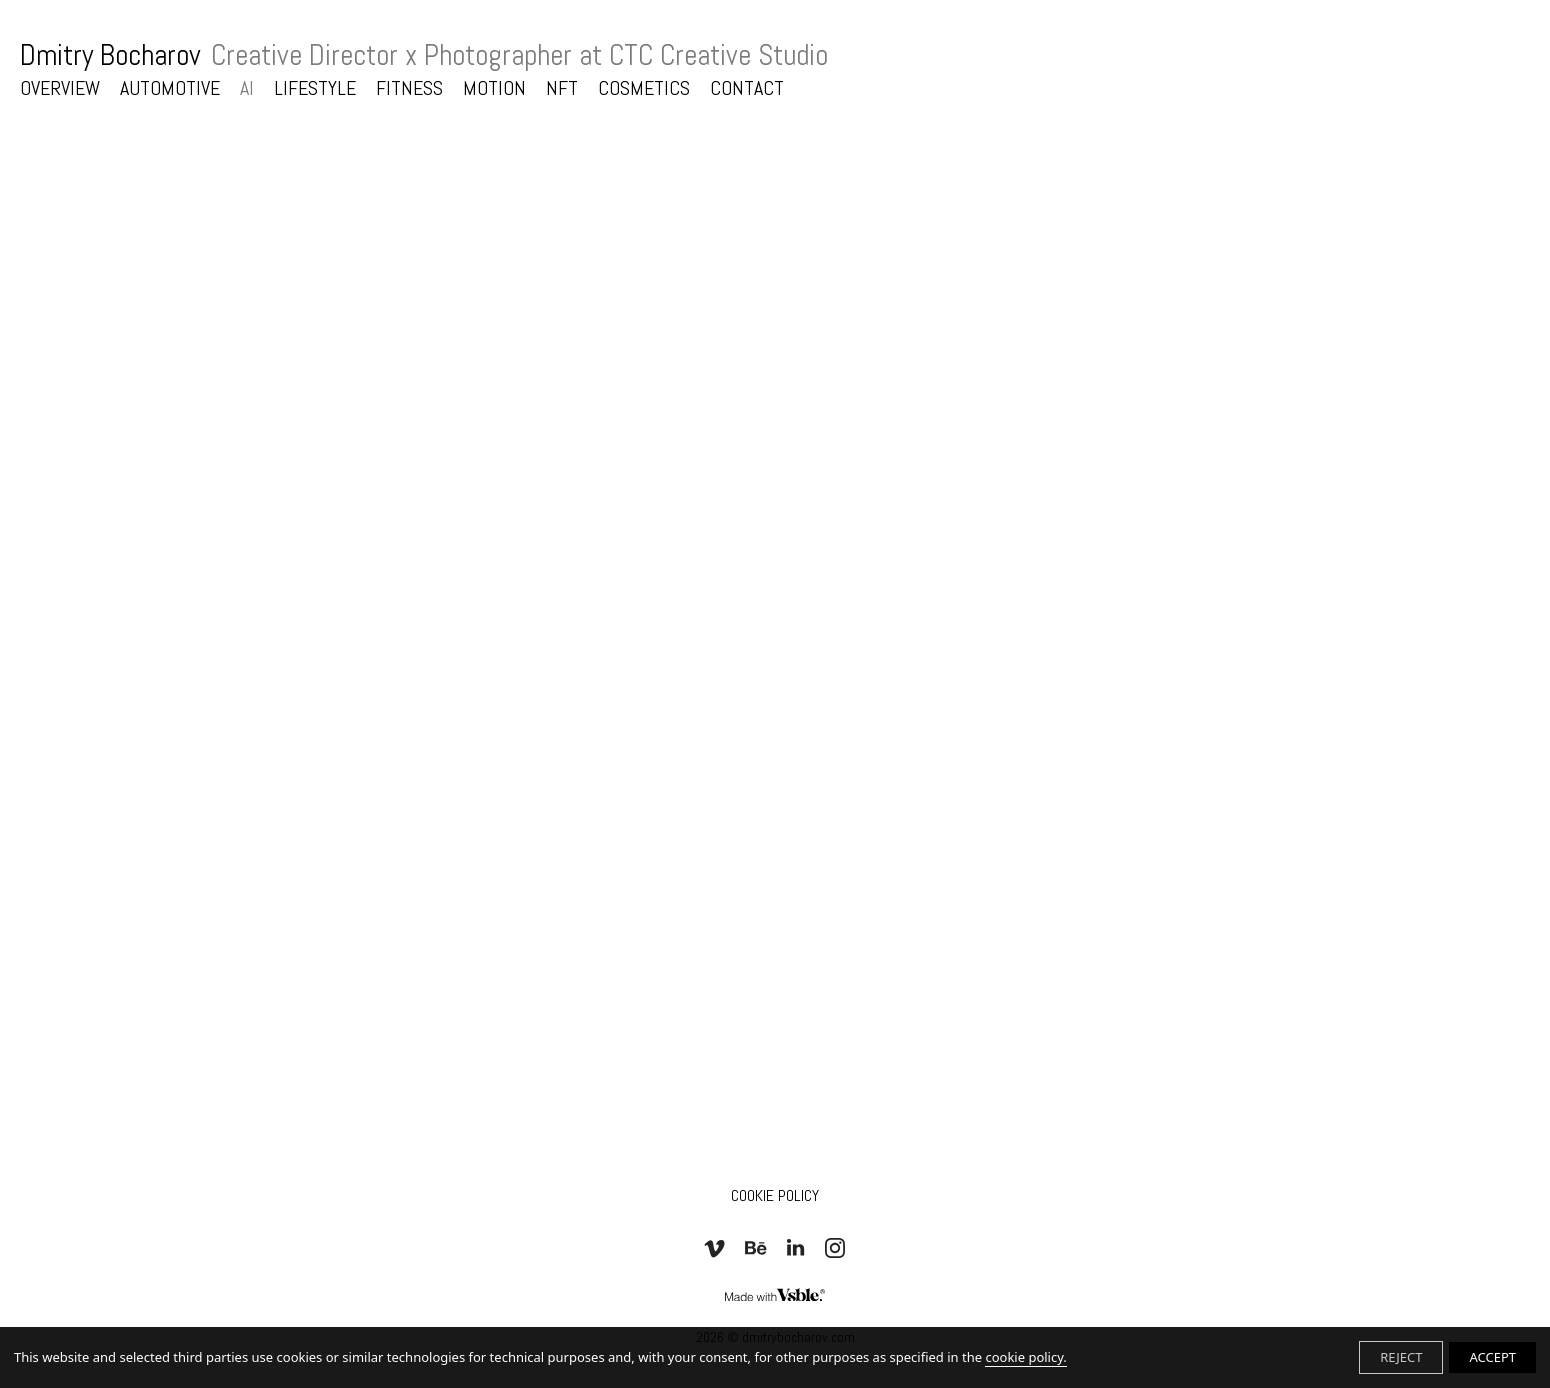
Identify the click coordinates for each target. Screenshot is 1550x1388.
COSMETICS (644, 88)
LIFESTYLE (315, 88)
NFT (562, 88)
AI (247, 88)
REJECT (1401, 1357)
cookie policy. (1025, 1357)
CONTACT (747, 88)
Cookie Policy (775, 1195)
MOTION (494, 88)
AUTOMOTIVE (170, 88)
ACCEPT (1492, 1357)
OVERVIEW (60, 88)
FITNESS (409, 88)
